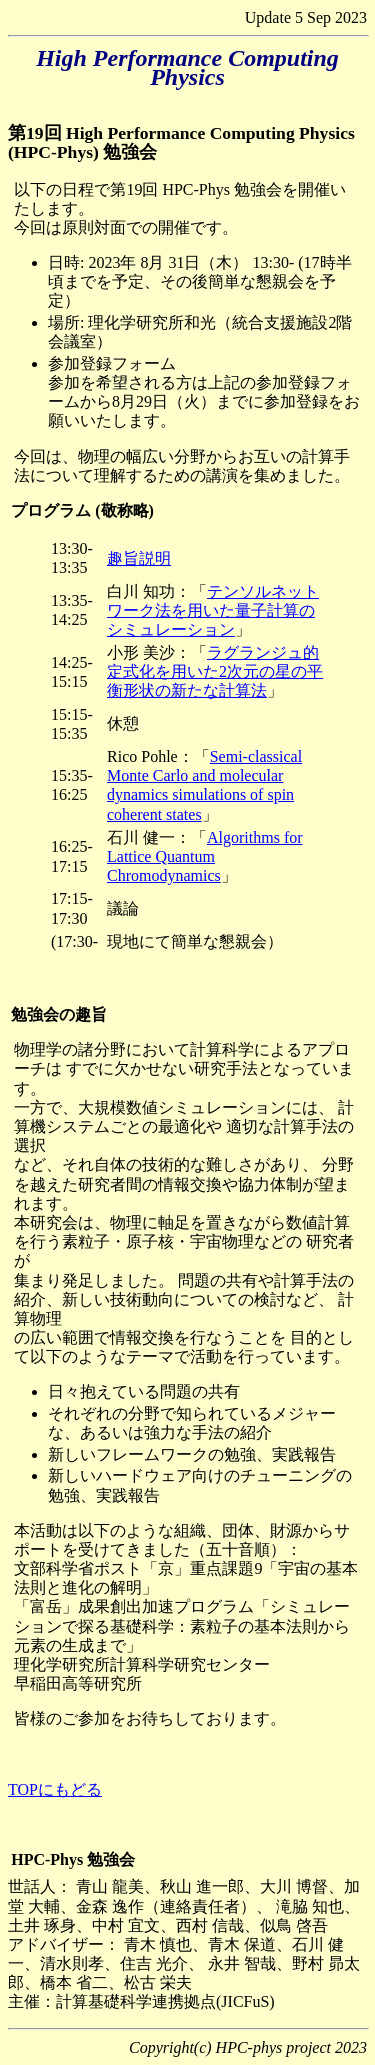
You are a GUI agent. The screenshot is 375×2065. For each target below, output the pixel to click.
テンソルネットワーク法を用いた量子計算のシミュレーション (213, 610)
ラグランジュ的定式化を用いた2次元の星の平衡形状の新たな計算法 (215, 671)
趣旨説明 (139, 558)
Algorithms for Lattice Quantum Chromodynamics (205, 856)
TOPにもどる (55, 1789)
